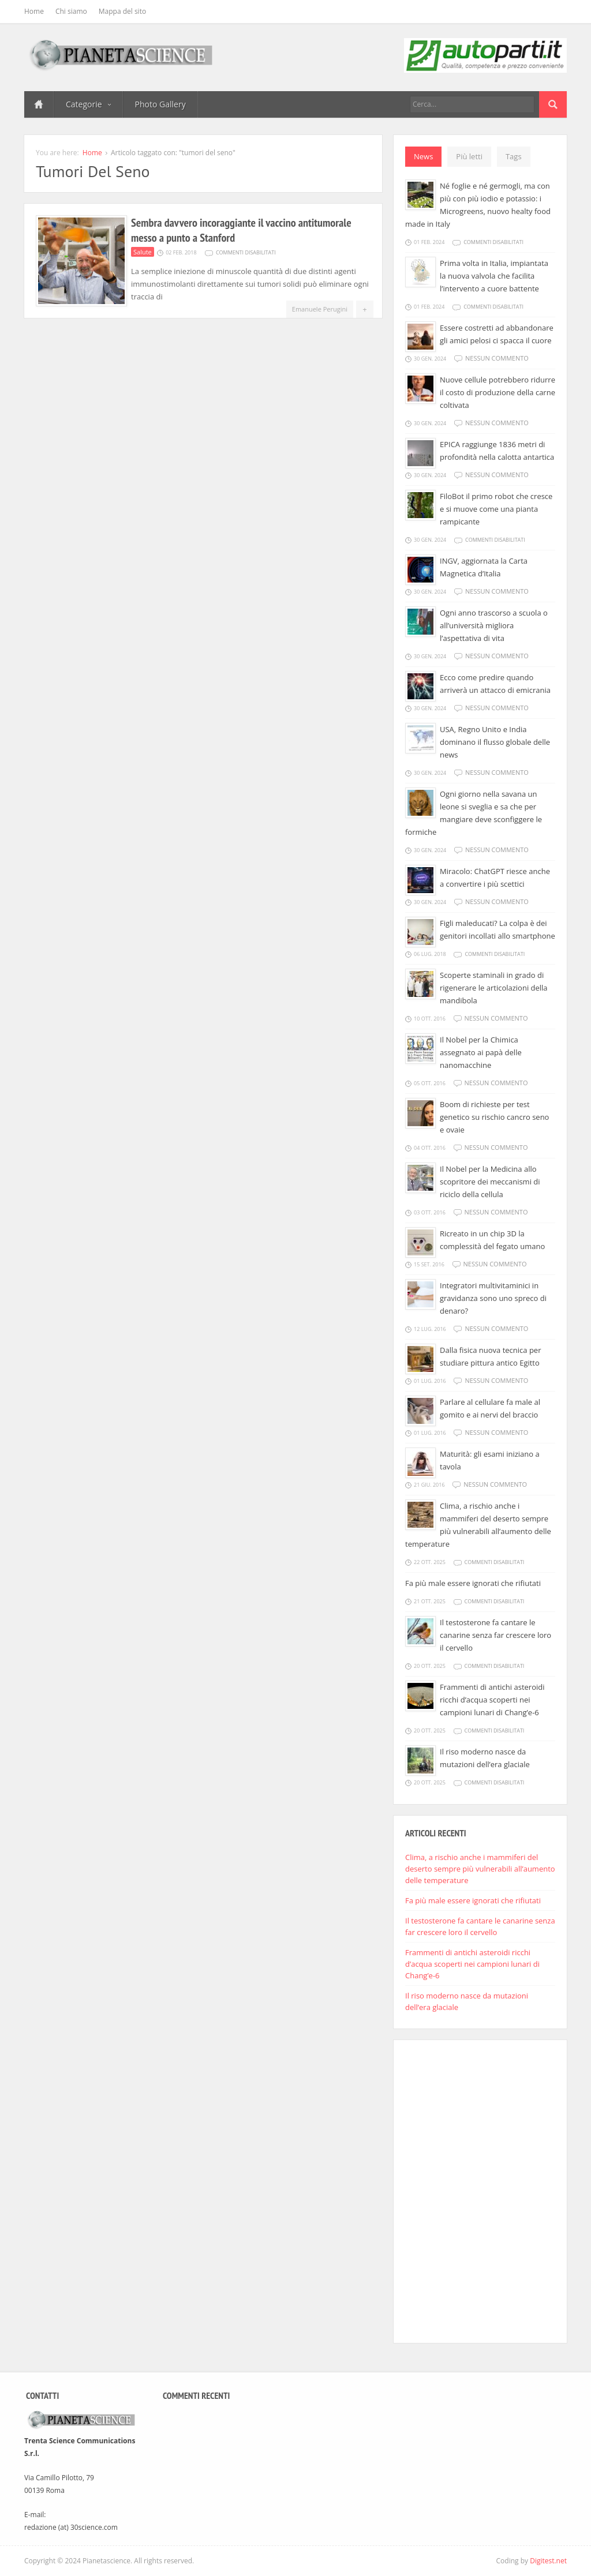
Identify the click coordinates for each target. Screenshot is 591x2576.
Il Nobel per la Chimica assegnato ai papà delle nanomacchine (481, 1052)
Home (34, 11)
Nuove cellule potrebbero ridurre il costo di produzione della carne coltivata (497, 392)
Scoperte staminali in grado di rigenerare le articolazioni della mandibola (494, 988)
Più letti (469, 156)
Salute (142, 252)
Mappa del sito (122, 11)
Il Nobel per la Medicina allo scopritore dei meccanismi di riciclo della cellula (490, 1181)
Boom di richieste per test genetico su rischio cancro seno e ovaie (494, 1117)
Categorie (88, 104)
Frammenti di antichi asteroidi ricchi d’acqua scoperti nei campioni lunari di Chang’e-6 (492, 1700)
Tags (514, 156)
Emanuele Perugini (319, 309)
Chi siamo (71, 11)
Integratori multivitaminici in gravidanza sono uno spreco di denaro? (493, 1298)
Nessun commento (497, 358)
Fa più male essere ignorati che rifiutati (473, 1583)
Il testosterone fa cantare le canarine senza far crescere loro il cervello (495, 1635)
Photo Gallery (160, 104)
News (423, 156)
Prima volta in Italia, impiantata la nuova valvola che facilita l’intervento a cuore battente (494, 276)
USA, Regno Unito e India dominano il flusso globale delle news (495, 742)
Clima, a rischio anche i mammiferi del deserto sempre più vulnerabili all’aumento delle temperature (480, 1868)
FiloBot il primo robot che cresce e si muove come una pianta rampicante (496, 509)
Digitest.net (548, 2561)
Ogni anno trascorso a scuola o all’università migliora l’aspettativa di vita (494, 625)
